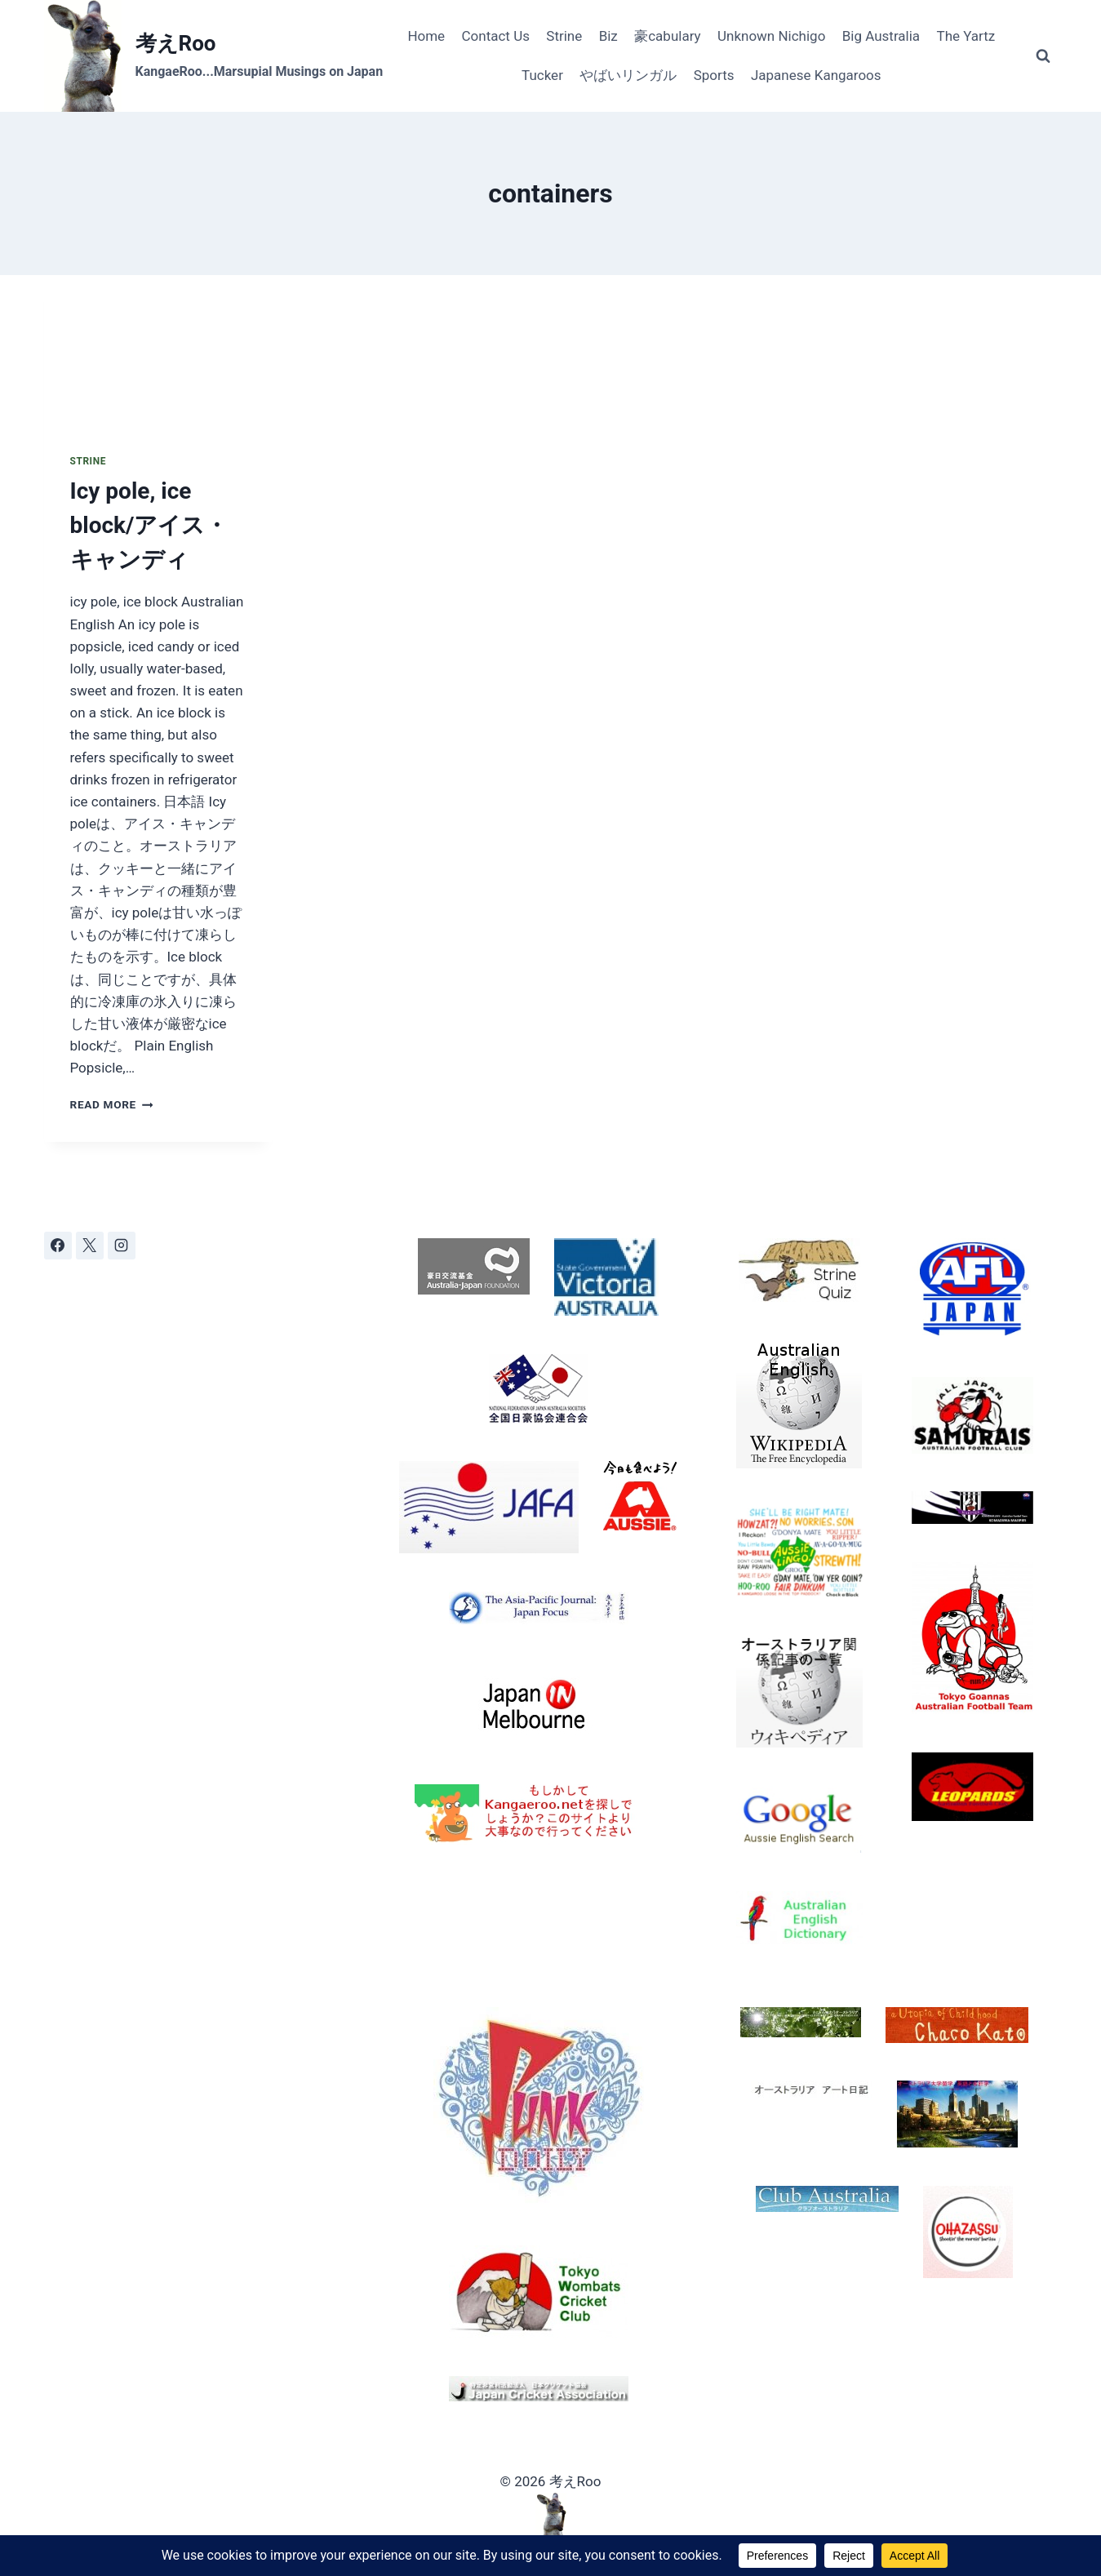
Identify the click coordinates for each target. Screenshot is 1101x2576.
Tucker (542, 75)
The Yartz (966, 36)
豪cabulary (667, 36)
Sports (714, 75)
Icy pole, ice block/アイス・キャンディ (149, 525)
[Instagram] (121, 1245)
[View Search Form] (1043, 56)
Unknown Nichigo (771, 36)
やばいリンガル (628, 75)
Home (426, 36)
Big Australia (881, 36)
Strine (564, 36)
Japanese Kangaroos (816, 75)
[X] (90, 1245)
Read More (111, 1104)
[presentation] (158, 351)
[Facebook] (58, 1245)
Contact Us (496, 36)
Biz (608, 36)
